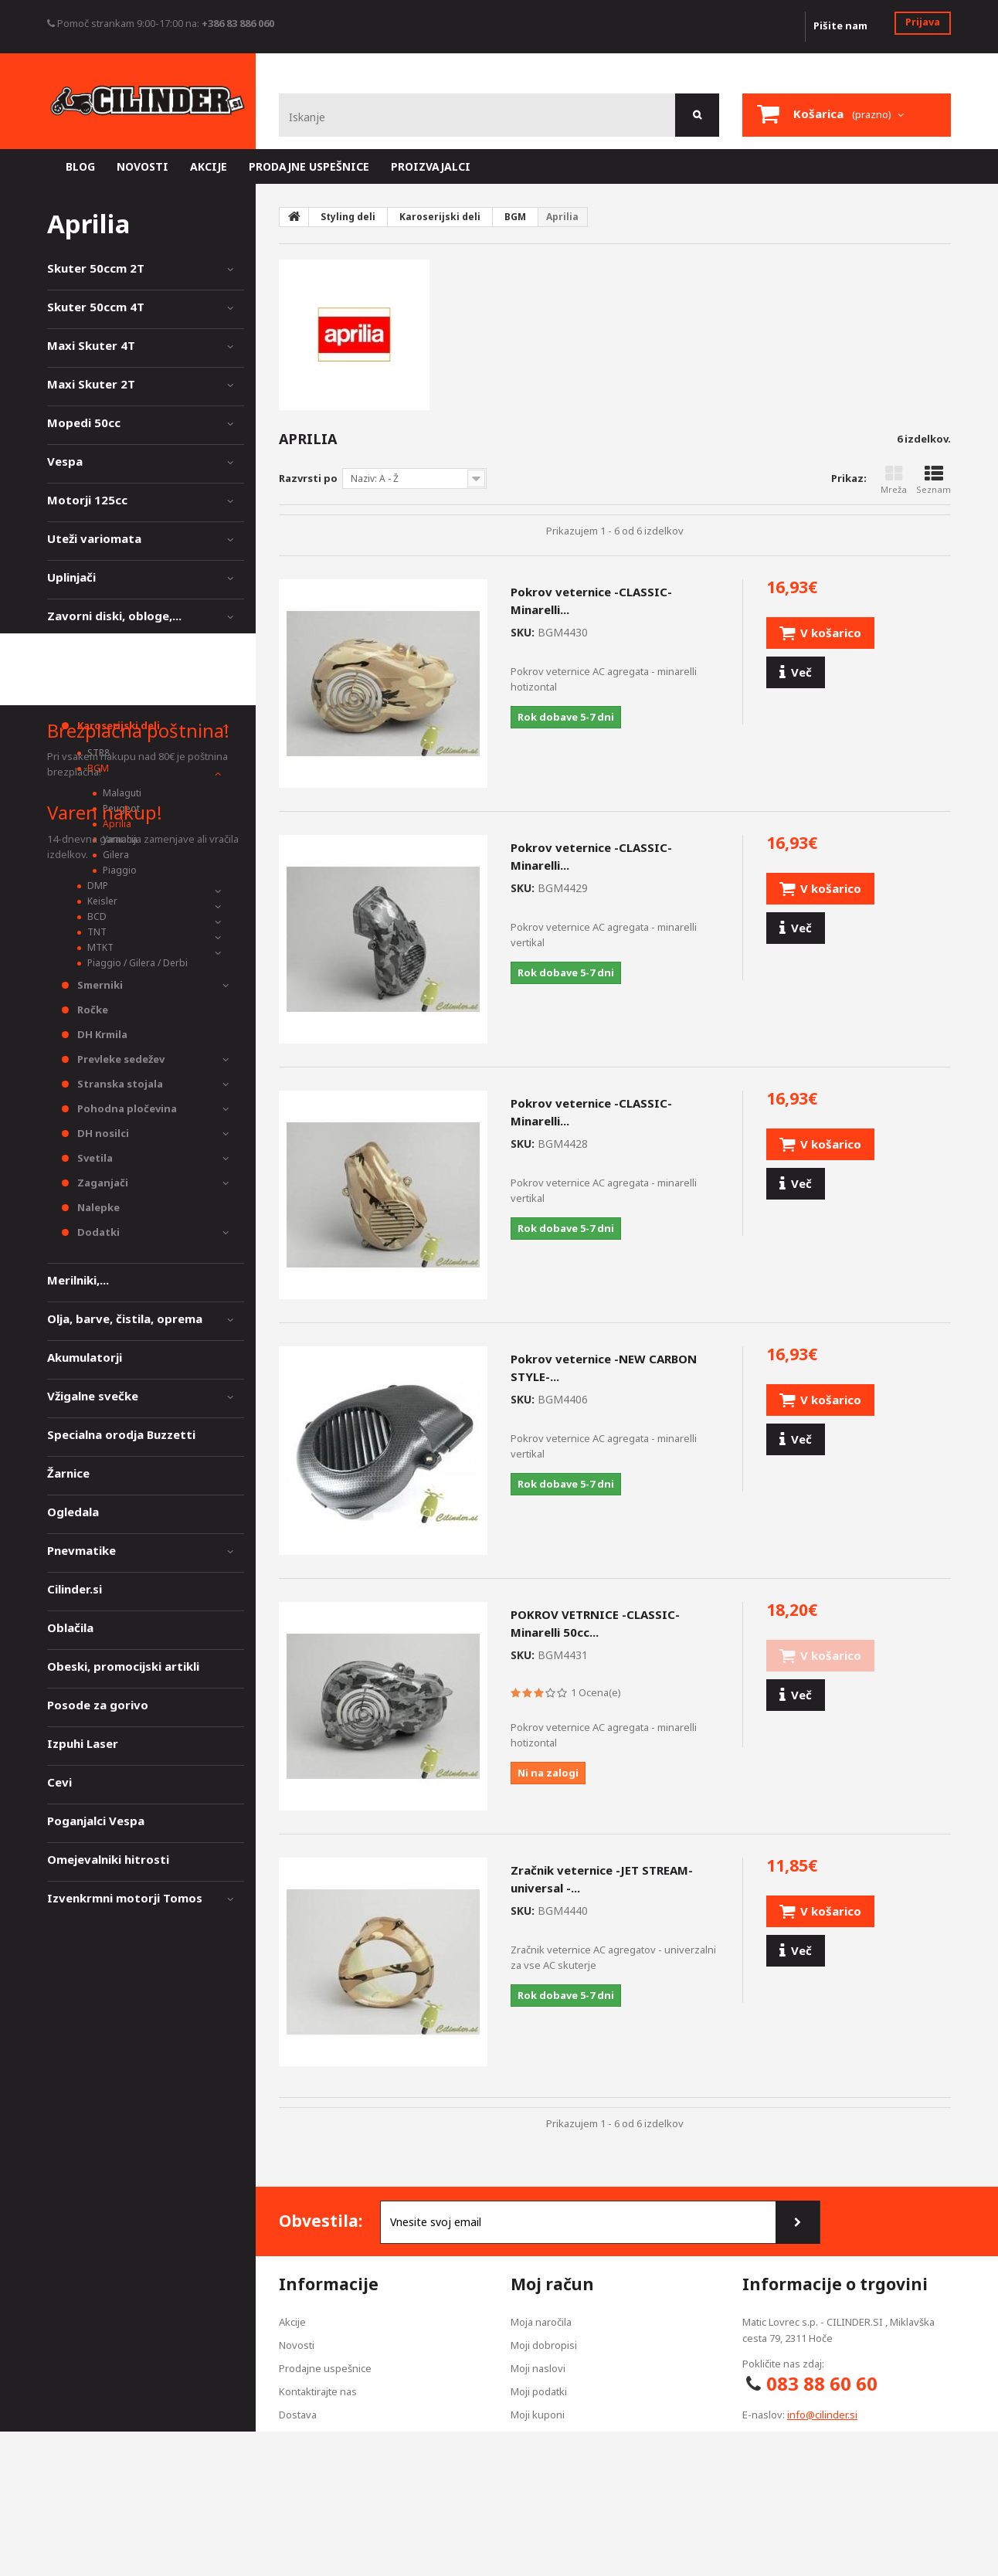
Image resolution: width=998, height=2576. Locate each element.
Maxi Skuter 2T (91, 384)
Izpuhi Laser (82, 1743)
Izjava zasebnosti (320, 2438)
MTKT (99, 947)
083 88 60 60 (821, 2383)
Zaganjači (101, 1183)
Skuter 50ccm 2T (95, 268)
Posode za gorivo (97, 1704)
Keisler (101, 901)
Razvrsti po (308, 478)
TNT (96, 931)
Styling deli (79, 693)
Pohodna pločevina (126, 1108)
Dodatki (97, 1232)
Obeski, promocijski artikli (123, 1666)
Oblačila (70, 1627)
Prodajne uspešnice (325, 2368)
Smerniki (99, 985)
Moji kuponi (538, 2415)
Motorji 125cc (87, 499)
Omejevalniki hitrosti (108, 1859)
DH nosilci (102, 1133)
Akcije (292, 2322)
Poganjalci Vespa (95, 1820)
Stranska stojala (119, 1084)
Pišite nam (840, 25)
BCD (96, 916)
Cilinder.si (74, 1589)
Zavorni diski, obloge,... (114, 615)
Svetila (94, 1158)
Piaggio (118, 870)
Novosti (296, 2345)
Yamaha (118, 839)
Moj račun (552, 2284)
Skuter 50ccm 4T (95, 306)
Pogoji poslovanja (320, 2461)
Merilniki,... (78, 1280)
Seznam (933, 480)
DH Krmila (101, 1034)
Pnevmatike (81, 1550)
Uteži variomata (94, 538)
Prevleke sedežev (120, 1059)
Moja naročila (541, 2322)
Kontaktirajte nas (318, 2391)
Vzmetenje (78, 654)
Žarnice (68, 1473)
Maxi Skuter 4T (91, 345)
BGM (97, 768)
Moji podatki (539, 2391)
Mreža (894, 480)
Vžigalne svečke (92, 1395)
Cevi (59, 1782)
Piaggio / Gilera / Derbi (136, 962)
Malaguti (120, 792)
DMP (96, 885)
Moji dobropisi (544, 2345)
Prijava (922, 22)
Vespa (65, 461)
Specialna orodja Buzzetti (121, 1434)
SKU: (523, 632)
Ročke (91, 1009)
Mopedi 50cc (84, 422)
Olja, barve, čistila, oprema (124, 1318)
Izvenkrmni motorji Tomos (124, 1898)
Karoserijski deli (117, 725)
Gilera (114, 854)
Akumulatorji (84, 1357)
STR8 (97, 752)
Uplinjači (71, 577)
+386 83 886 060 (238, 23)
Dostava (298, 2415)
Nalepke (97, 1207)
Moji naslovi (538, 2368)
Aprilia (115, 823)
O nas (292, 2484)
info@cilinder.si (822, 2415)
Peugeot (120, 808)
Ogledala (73, 1511)
